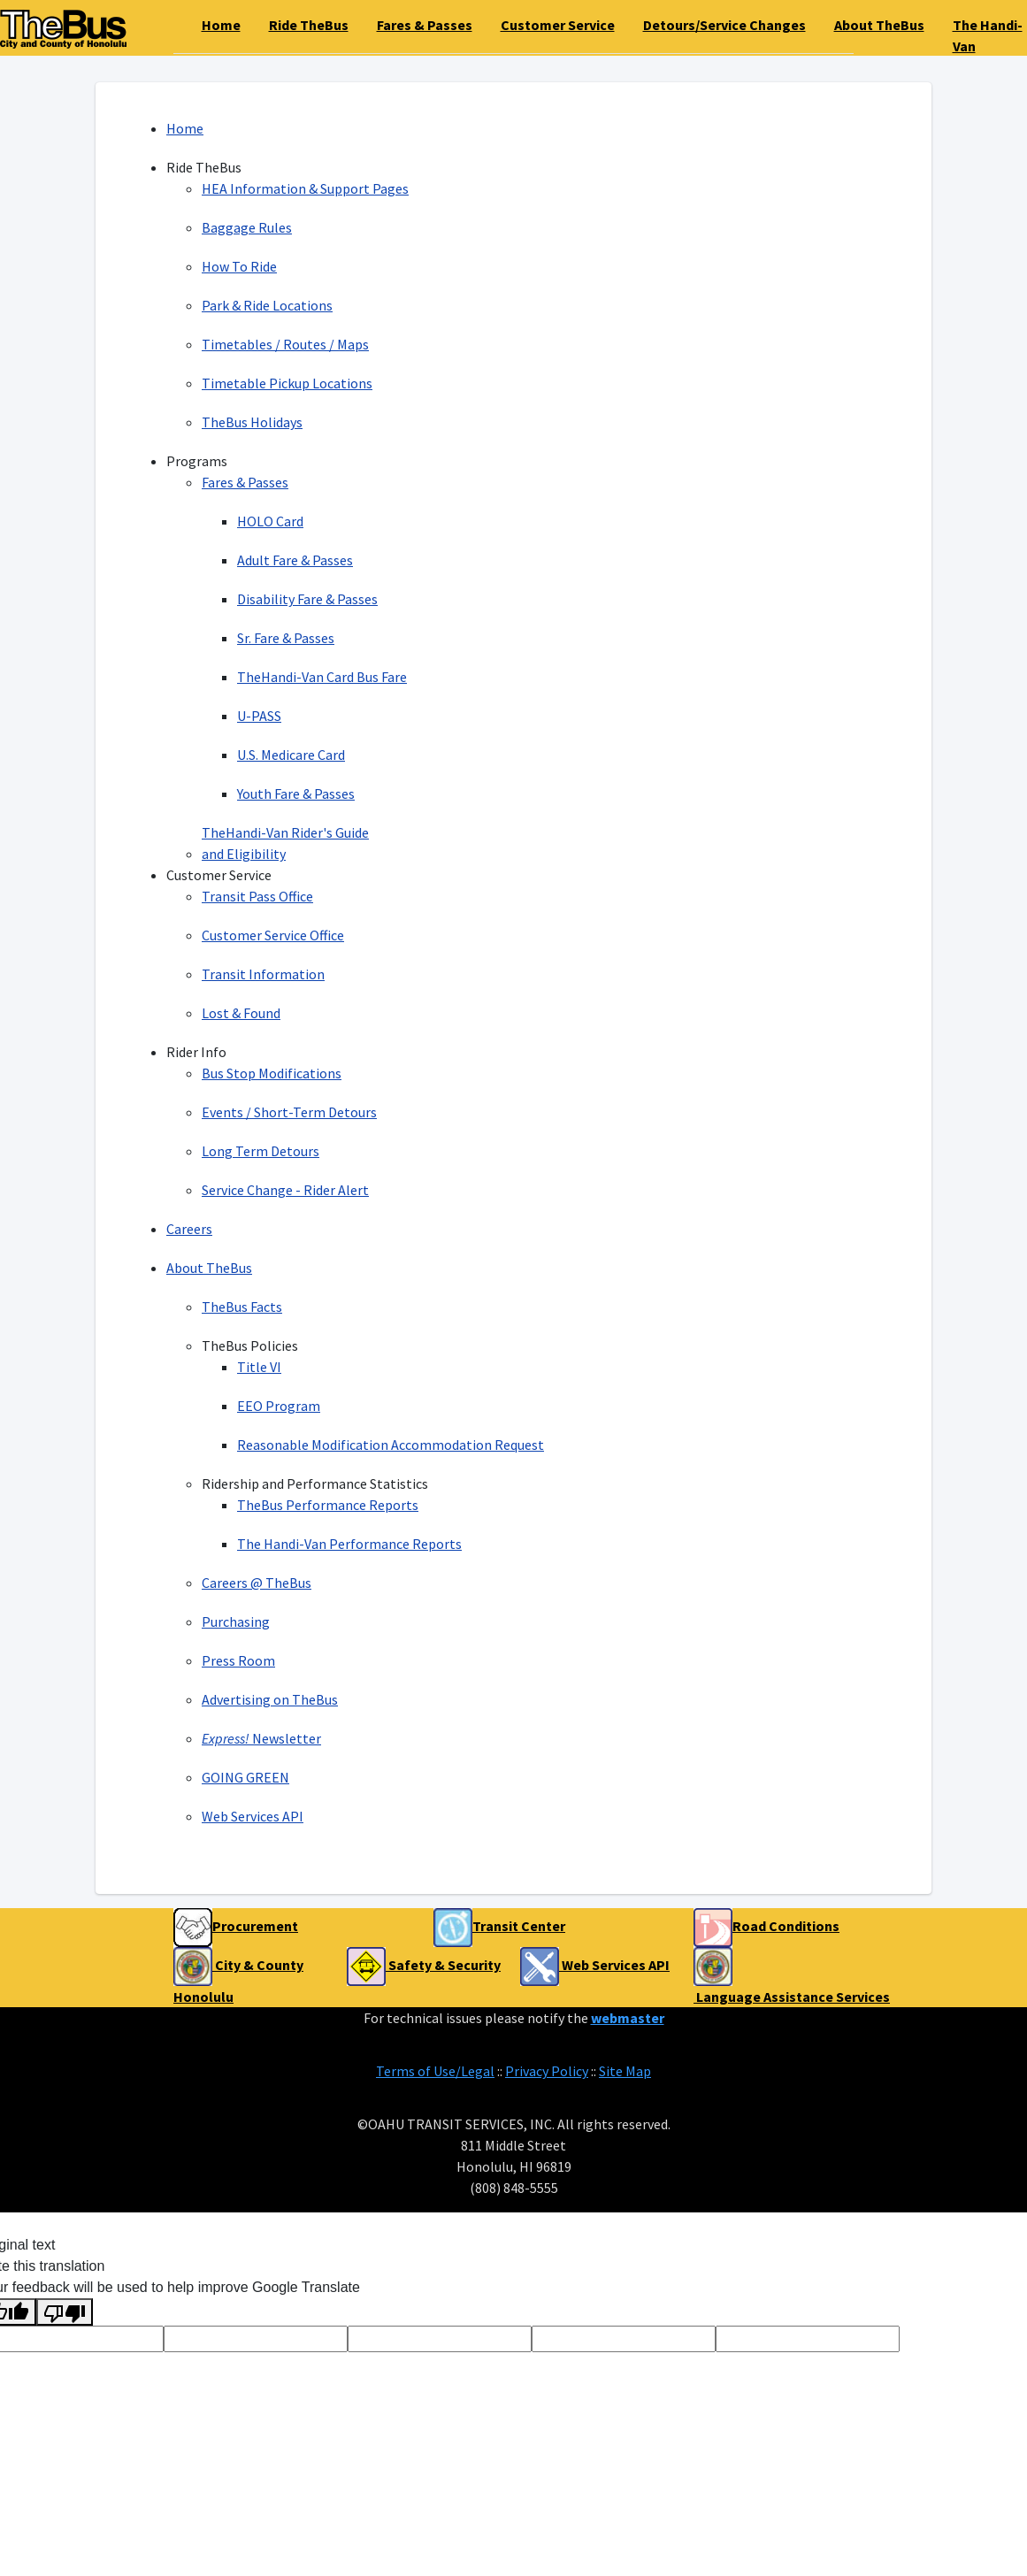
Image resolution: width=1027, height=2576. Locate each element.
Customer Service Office (273, 935)
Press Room (238, 1660)
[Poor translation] (64, 2312)
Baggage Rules (247, 227)
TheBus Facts (242, 1306)
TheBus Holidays (252, 422)
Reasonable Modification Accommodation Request (390, 1444)
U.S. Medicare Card (291, 754)
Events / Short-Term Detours (289, 1112)
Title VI (259, 1367)
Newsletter (261, 1738)
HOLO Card (270, 521)
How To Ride (239, 266)
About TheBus (209, 1267)
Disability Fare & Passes (307, 599)
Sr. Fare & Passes (285, 638)
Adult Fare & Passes (295, 560)
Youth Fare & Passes (296, 793)
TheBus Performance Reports (327, 1505)
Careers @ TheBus (256, 1582)
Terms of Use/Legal (435, 2071)
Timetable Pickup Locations (287, 383)
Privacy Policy (546, 2071)
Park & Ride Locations (267, 305)
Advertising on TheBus (270, 1699)
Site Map (625, 2071)
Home (184, 128)
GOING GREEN (245, 1777)
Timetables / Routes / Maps (285, 344)
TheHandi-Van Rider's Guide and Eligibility (285, 843)
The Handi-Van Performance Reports (349, 1543)
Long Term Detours (260, 1151)
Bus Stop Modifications (271, 1073)
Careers (189, 1229)
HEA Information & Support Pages (305, 188)
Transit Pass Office (257, 896)
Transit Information (263, 974)
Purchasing (236, 1621)
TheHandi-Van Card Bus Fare (322, 677)
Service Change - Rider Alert (285, 1190)
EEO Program (278, 1405)
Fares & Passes (245, 482)
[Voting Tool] (256, 2339)
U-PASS (259, 715)
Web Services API (252, 1816)
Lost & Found (241, 1013)
